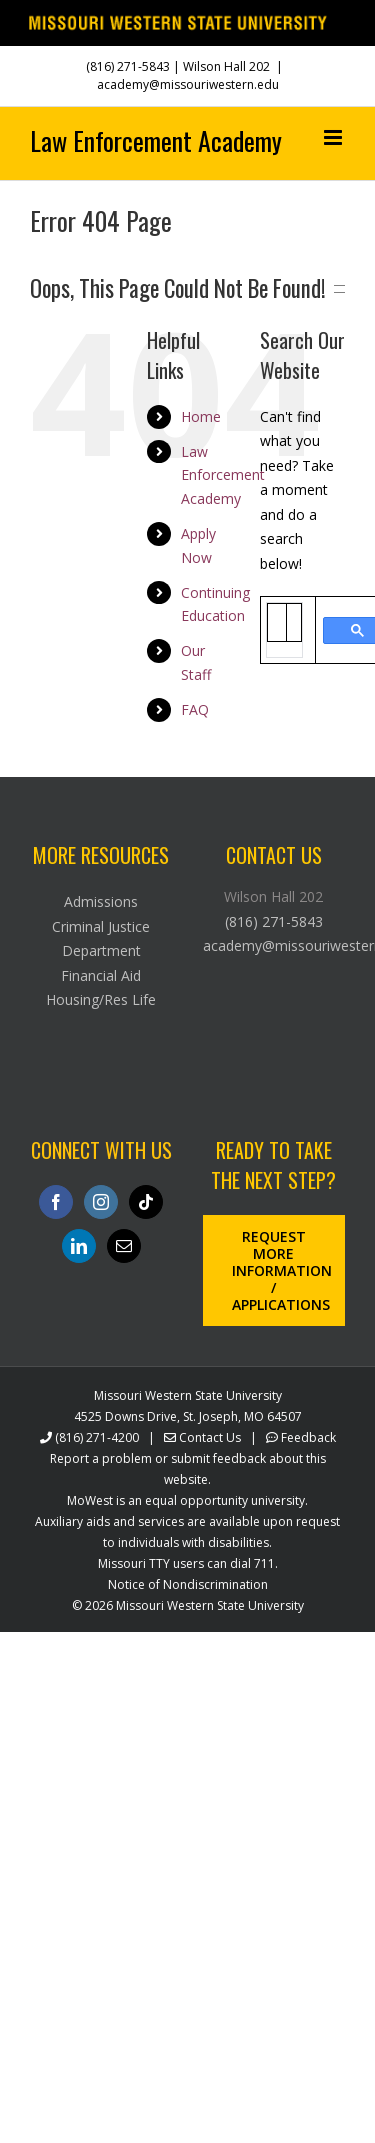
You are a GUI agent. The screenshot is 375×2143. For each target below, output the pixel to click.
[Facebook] (56, 1202)
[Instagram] (101, 1202)
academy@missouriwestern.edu (188, 84)
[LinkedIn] (79, 1246)
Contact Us (210, 1437)
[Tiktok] (146, 1202)
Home (201, 416)
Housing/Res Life (101, 999)
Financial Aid (101, 975)
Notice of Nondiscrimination (188, 1584)
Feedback (308, 1437)
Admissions (101, 901)
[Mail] (124, 1246)
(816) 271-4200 (97, 1437)
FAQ (195, 709)
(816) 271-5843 (128, 66)
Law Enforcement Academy (223, 475)
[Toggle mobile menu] (334, 137)
